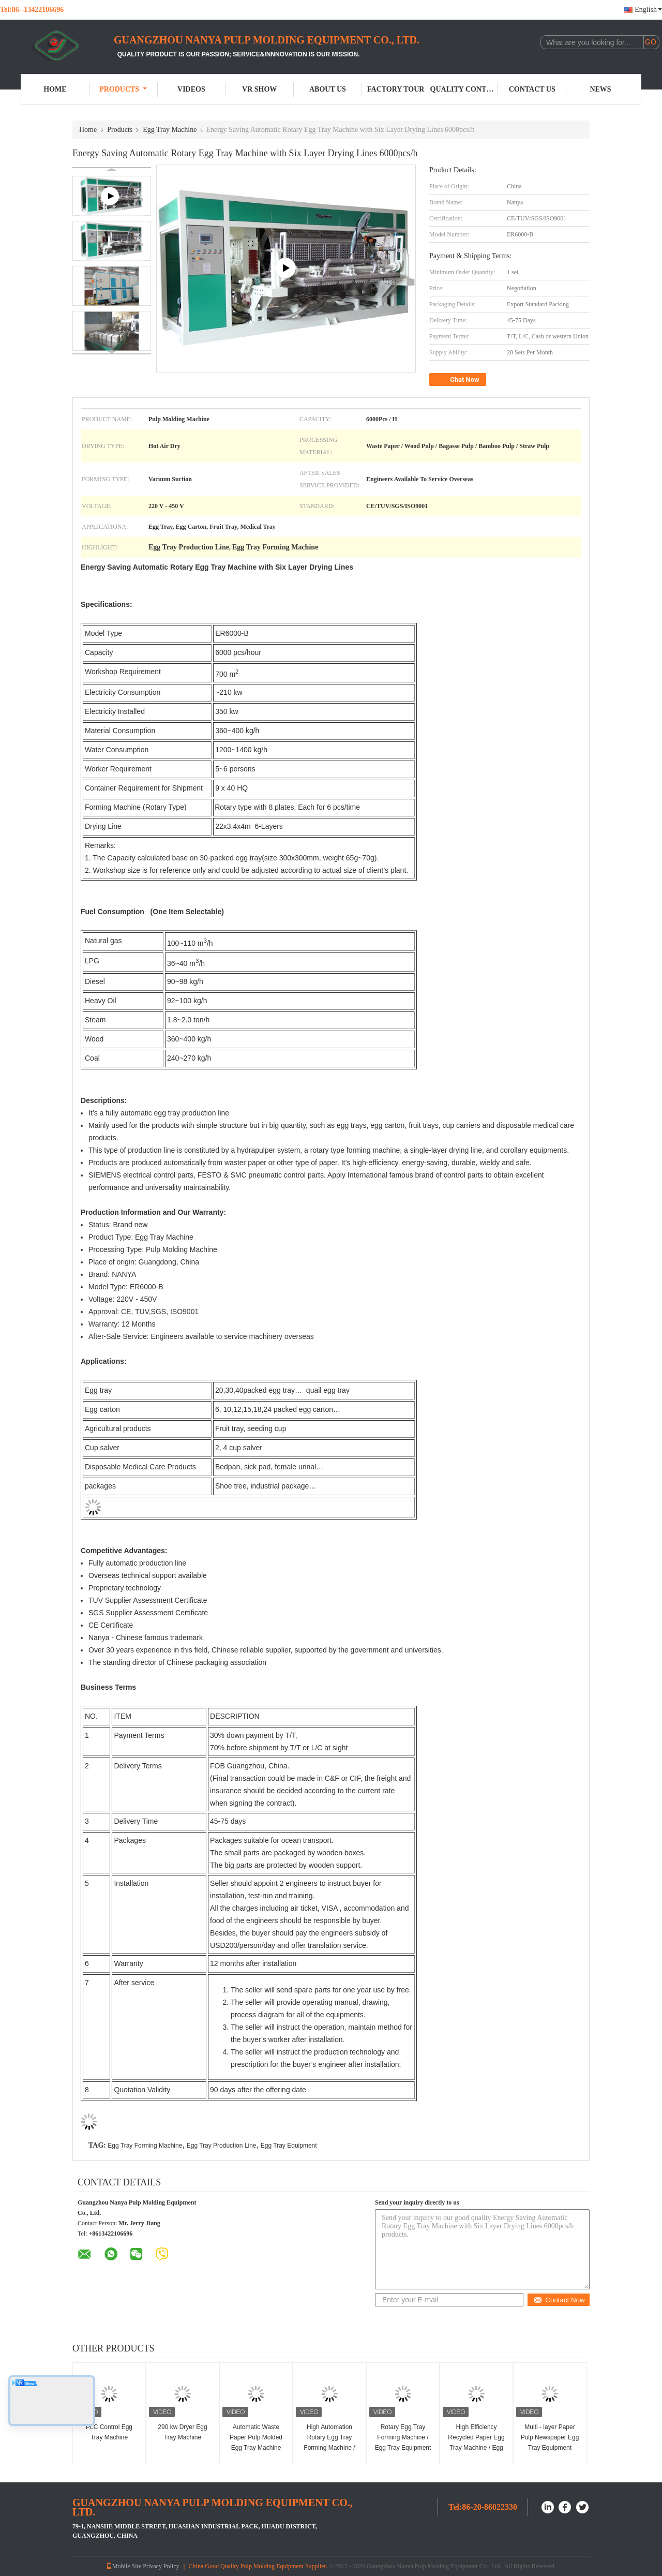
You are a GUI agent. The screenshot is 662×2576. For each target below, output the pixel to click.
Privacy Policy (161, 2566)
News (600, 89)
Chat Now (458, 380)
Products (123, 89)
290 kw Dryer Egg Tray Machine (182, 2432)
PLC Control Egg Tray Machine (109, 2432)
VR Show (259, 89)
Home (54, 89)
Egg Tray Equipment (289, 2145)
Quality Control (464, 89)
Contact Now (558, 2300)
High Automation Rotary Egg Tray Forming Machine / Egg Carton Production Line (329, 2447)
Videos (191, 89)
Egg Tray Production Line (222, 2145)
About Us (327, 89)
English (648, 9)
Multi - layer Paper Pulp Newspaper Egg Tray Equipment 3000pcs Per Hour (550, 2442)
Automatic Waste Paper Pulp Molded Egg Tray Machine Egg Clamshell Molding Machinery (256, 2447)
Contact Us (532, 89)
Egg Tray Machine (170, 129)
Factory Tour (395, 89)
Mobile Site (123, 2566)
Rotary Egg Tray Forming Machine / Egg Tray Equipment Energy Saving (403, 2442)
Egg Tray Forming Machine (145, 2145)
